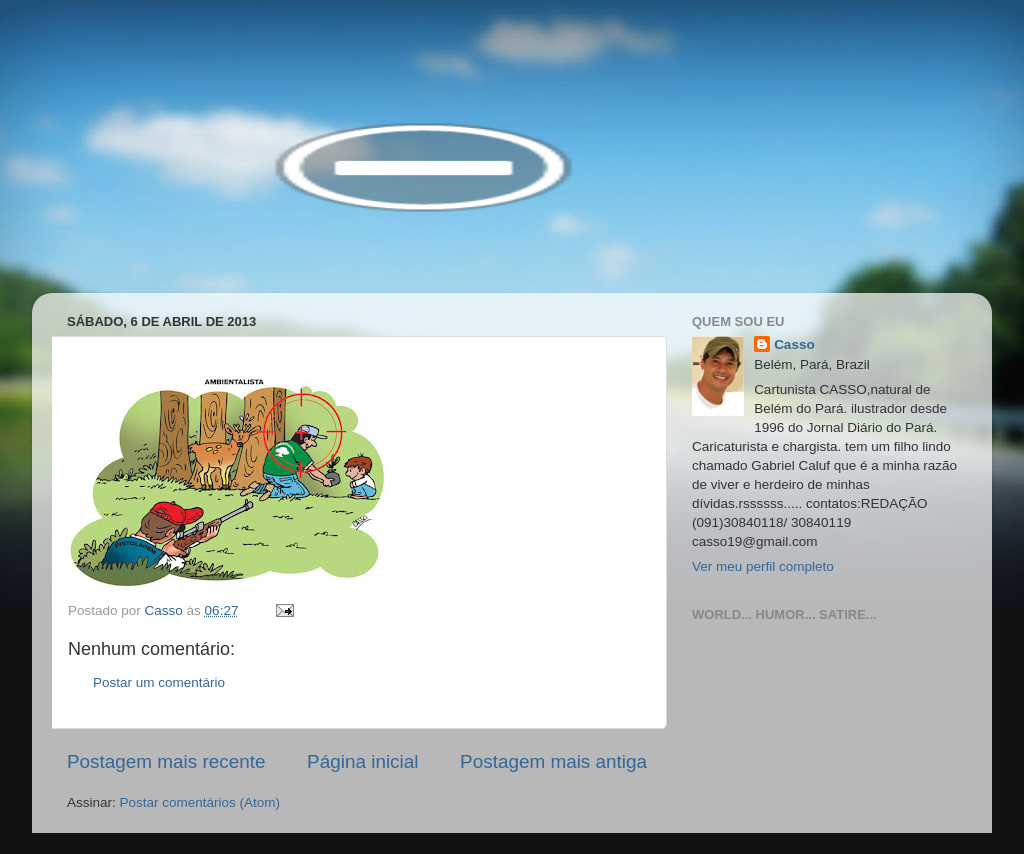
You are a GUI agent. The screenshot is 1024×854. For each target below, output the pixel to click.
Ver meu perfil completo (763, 566)
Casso (794, 344)
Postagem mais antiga (553, 761)
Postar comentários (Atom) (200, 802)
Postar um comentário (159, 682)
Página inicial (362, 761)
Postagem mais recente (166, 761)
